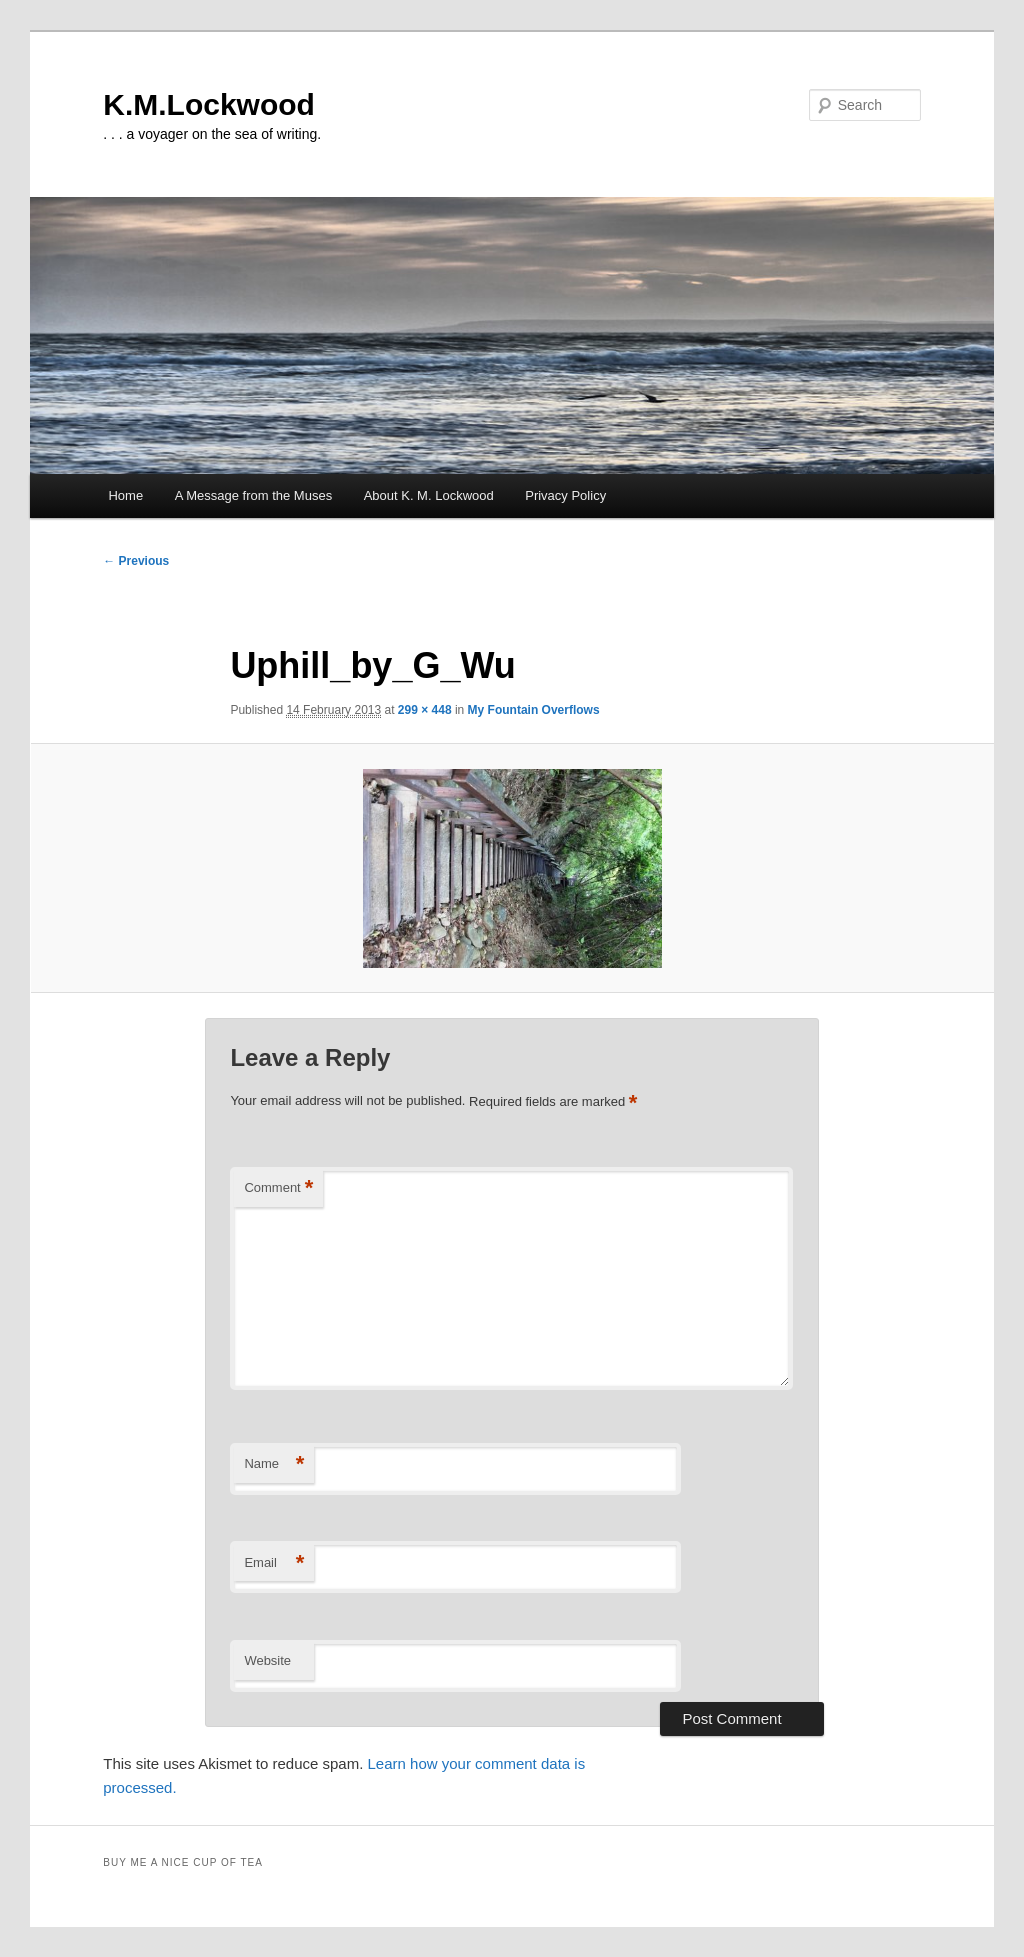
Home (125, 495)
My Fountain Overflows (534, 710)
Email (274, 1563)
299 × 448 (425, 710)
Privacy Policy (565, 495)
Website (267, 1660)
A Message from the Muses (254, 495)
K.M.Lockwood (209, 104)
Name (274, 1464)
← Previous (136, 561)
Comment (278, 1188)
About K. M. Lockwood (429, 495)
